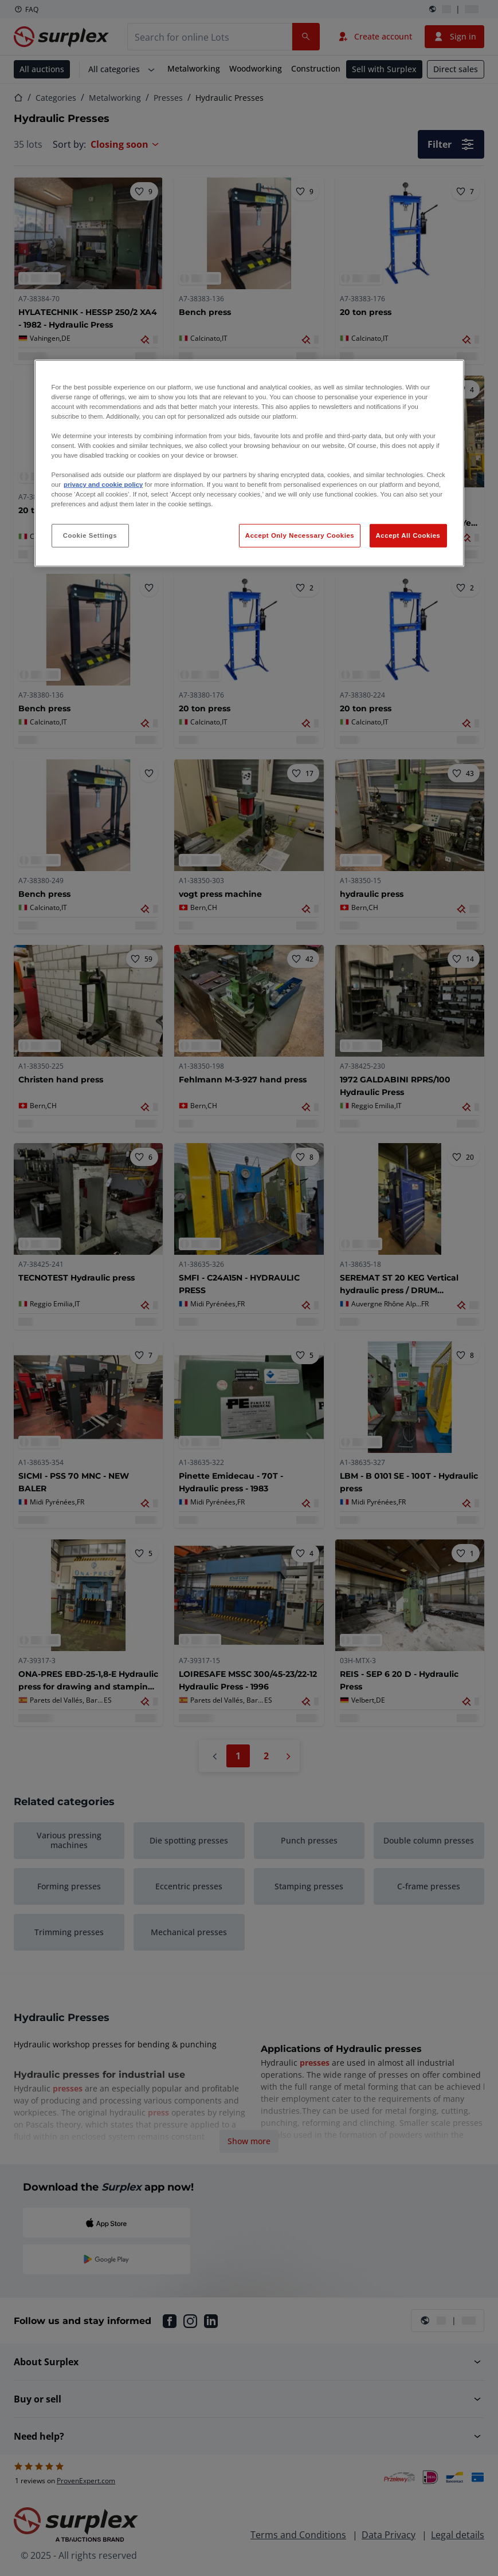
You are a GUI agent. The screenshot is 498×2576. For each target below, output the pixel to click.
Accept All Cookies (408, 534)
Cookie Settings (90, 534)
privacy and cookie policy (103, 484)
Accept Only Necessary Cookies (299, 534)
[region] (249, 464)
